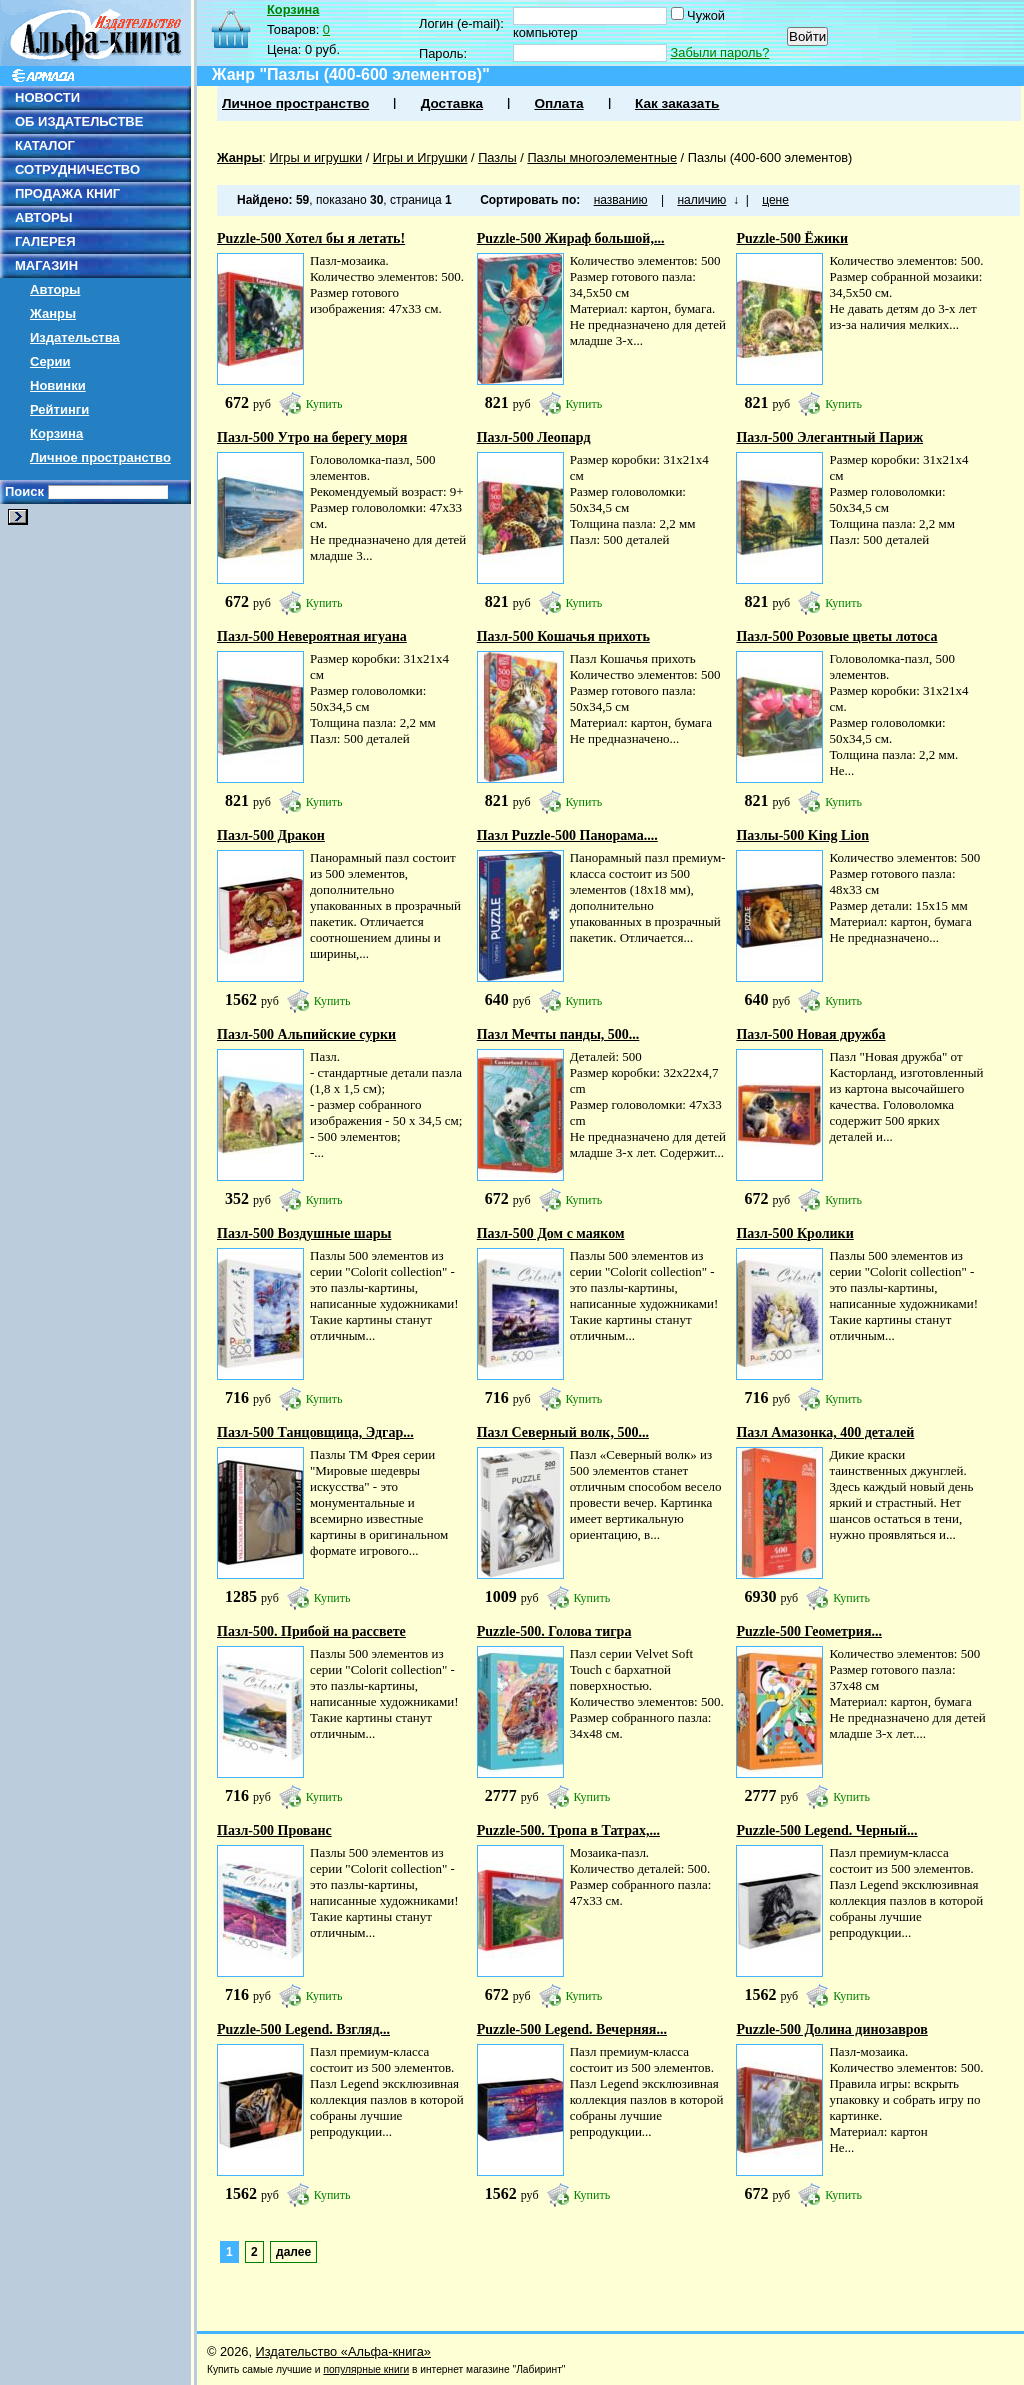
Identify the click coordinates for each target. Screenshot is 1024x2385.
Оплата (558, 103)
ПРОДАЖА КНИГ (67, 193)
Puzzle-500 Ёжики (792, 238)
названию (621, 200)
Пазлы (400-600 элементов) (770, 157)
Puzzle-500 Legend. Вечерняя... (572, 2029)
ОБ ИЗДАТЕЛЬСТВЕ (79, 121)
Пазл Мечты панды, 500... (558, 1034)
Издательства (75, 337)
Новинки (58, 385)
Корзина (56, 433)
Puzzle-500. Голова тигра (554, 1631)
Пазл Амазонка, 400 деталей (825, 1432)
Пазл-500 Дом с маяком (551, 1233)
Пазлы (497, 157)
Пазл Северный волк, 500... (563, 1432)
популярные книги (366, 2369)
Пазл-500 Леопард (534, 437)
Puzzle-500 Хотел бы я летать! (311, 238)
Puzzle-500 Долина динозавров (831, 2029)
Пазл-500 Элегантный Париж (829, 437)
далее (293, 2252)
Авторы (55, 289)
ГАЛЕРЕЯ (45, 241)
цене (775, 200)
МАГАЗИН (46, 265)
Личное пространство (100, 457)
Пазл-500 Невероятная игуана (312, 636)
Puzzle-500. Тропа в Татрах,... (568, 1830)
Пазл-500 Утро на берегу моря (312, 437)
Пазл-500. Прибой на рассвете (311, 1631)
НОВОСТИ (47, 97)
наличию (701, 200)
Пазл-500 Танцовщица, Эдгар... (315, 1432)
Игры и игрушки (315, 157)
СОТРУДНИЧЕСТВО (77, 169)
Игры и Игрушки (420, 157)
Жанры (53, 313)
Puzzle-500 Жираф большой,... (571, 238)
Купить (324, 404)
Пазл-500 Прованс (274, 1830)
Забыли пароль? (720, 52)
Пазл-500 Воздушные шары (304, 1233)
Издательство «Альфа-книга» (343, 2351)
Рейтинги (59, 409)
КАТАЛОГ (45, 145)
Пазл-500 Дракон (271, 835)
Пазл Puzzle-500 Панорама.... (567, 835)
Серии (50, 361)
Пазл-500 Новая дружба (810, 1034)
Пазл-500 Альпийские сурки (306, 1034)
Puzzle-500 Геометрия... (809, 1631)
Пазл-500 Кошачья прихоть (563, 636)
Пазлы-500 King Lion (802, 835)
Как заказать (677, 103)
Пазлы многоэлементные (602, 157)
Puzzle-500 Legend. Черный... (826, 1830)
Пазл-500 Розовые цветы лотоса (836, 636)
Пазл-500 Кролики (794, 1233)
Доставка (452, 103)
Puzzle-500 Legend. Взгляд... (303, 2029)
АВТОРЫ (43, 217)
